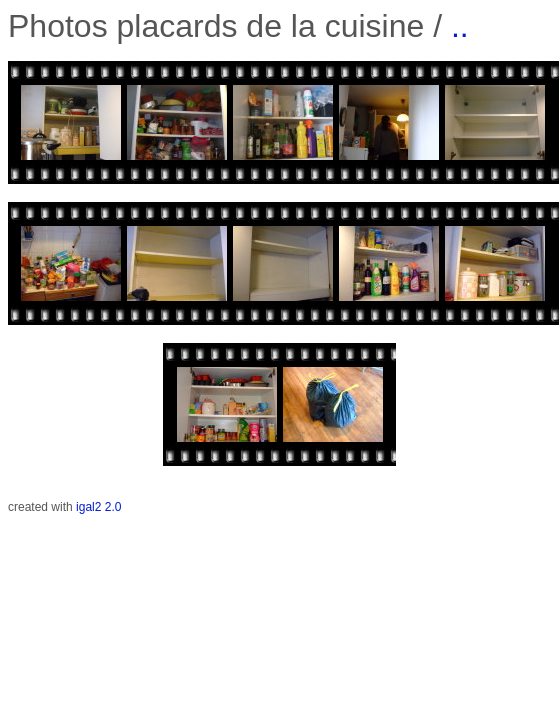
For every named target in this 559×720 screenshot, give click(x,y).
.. (460, 26)
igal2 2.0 (98, 507)
